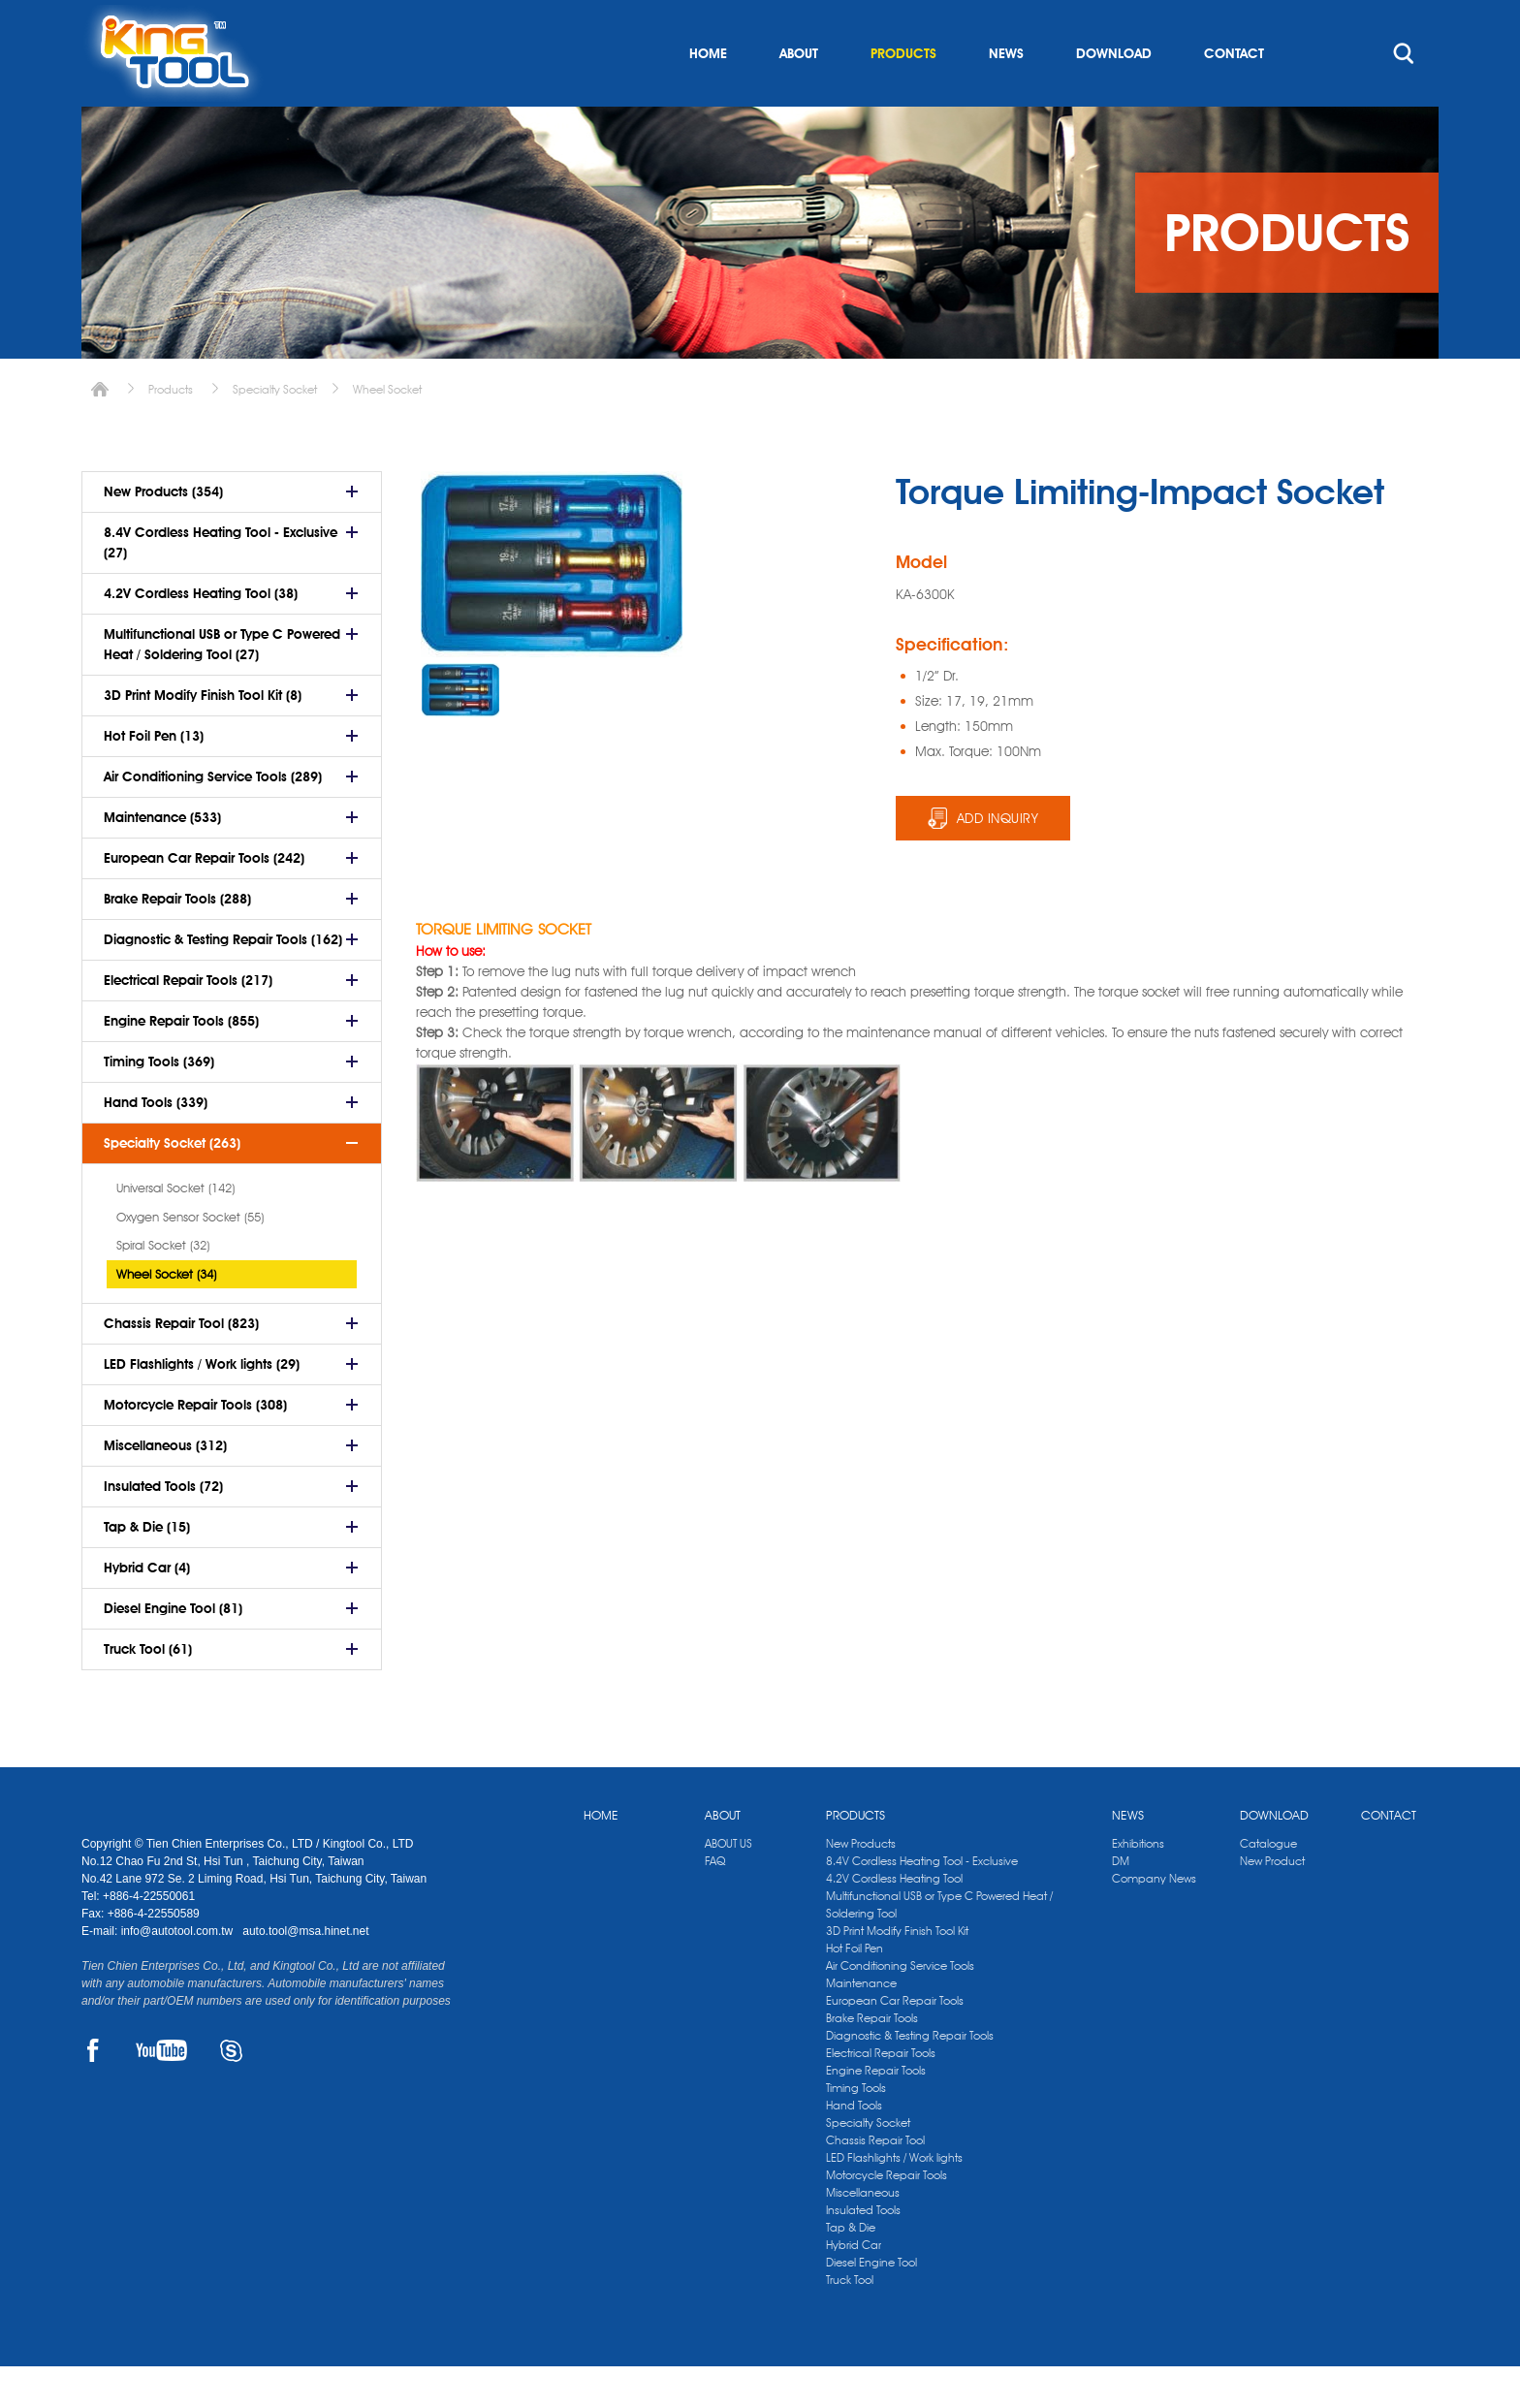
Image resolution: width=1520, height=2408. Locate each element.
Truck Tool (849, 2321)
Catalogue (1268, 1885)
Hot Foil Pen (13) (154, 777)
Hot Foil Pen (854, 1989)
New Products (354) (163, 533)
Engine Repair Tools (876, 2112)
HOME (708, 95)
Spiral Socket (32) (162, 1286)
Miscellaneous (863, 2234)
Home (100, 431)
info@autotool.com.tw (179, 1973)
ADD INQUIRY (998, 860)
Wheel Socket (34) (166, 1315)
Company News (1154, 1920)
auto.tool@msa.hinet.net (305, 1973)
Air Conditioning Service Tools (900, 2007)
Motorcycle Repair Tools (886, 2216)
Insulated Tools (863, 2251)
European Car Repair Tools (895, 2042)
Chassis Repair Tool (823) (181, 1365)
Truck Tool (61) (148, 1690)
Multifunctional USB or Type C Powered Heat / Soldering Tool (939, 1946)
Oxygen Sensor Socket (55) (190, 1258)
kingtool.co (1411, 20)
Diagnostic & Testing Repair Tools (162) (223, 981)
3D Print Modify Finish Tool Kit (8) (202, 737)
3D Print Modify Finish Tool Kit (897, 1972)
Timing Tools (856, 2129)
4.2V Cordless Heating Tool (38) (201, 635)
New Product (1272, 1902)
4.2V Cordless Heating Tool (894, 1920)
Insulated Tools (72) (163, 1528)
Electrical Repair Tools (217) (188, 1022)
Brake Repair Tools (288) (177, 940)
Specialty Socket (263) (172, 1184)
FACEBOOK (92, 2092)
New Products (861, 1885)
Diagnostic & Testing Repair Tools (910, 2077)
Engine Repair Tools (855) (181, 1062)
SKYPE (231, 2092)
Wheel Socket (387, 431)
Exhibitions (1138, 1885)
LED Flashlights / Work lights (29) (202, 1405)
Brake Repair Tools (872, 2059)
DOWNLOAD (1114, 95)
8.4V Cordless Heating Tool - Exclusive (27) (220, 584)
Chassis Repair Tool (875, 2181)
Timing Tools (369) (159, 1103)
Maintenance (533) (162, 859)
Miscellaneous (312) (165, 1487)
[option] (460, 732)
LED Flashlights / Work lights (894, 2199)
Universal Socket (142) (175, 1229)
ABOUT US (728, 1885)
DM (1120, 1902)
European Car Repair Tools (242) (204, 899)
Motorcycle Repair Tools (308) (195, 1446)
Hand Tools (854, 2146)
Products (170, 431)
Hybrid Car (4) (147, 1609)
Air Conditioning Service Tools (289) (213, 818)
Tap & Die (850, 2269)
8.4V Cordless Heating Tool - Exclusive (922, 1902)
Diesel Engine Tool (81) (173, 1650)
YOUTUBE (161, 2092)
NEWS (1006, 95)
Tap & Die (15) (147, 1568)
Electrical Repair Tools (880, 2094)
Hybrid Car (853, 2286)
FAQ (715, 1902)
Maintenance (861, 2024)
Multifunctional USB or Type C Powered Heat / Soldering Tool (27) (222, 686)
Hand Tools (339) (155, 1144)
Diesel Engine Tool (871, 2304)
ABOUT (798, 95)
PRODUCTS (903, 95)
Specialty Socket (275, 431)
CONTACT (1234, 95)
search (1403, 95)
